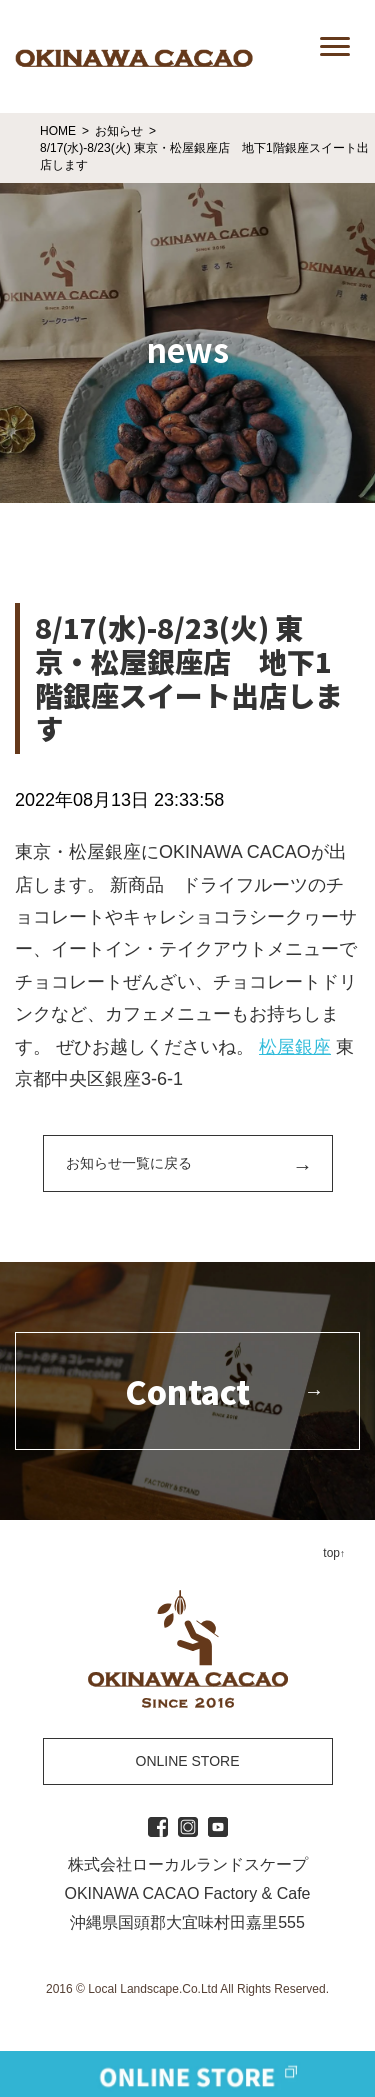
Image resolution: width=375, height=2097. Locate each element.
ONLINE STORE (188, 1761)
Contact (187, 1391)
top (331, 1553)
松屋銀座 (295, 1047)
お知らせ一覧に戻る (129, 1163)
